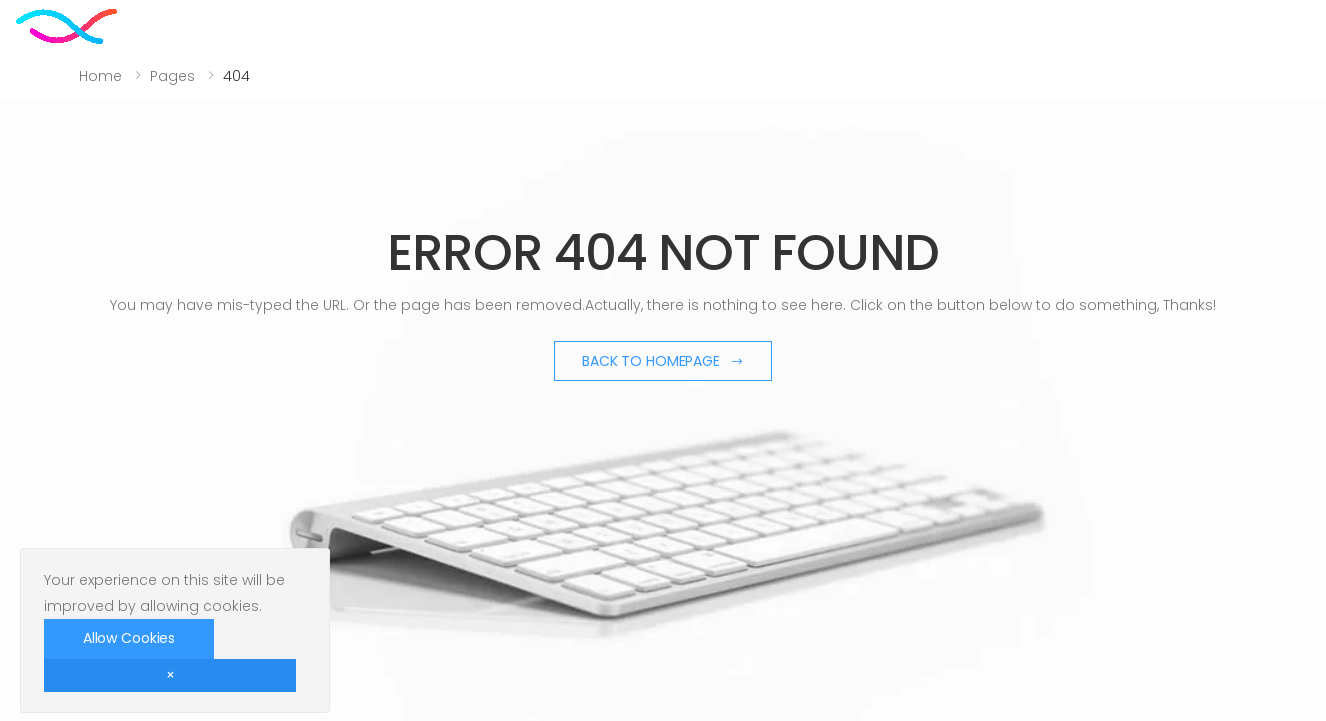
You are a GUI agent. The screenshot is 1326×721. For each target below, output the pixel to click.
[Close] (170, 675)
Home (100, 76)
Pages (172, 76)
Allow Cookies (129, 638)
